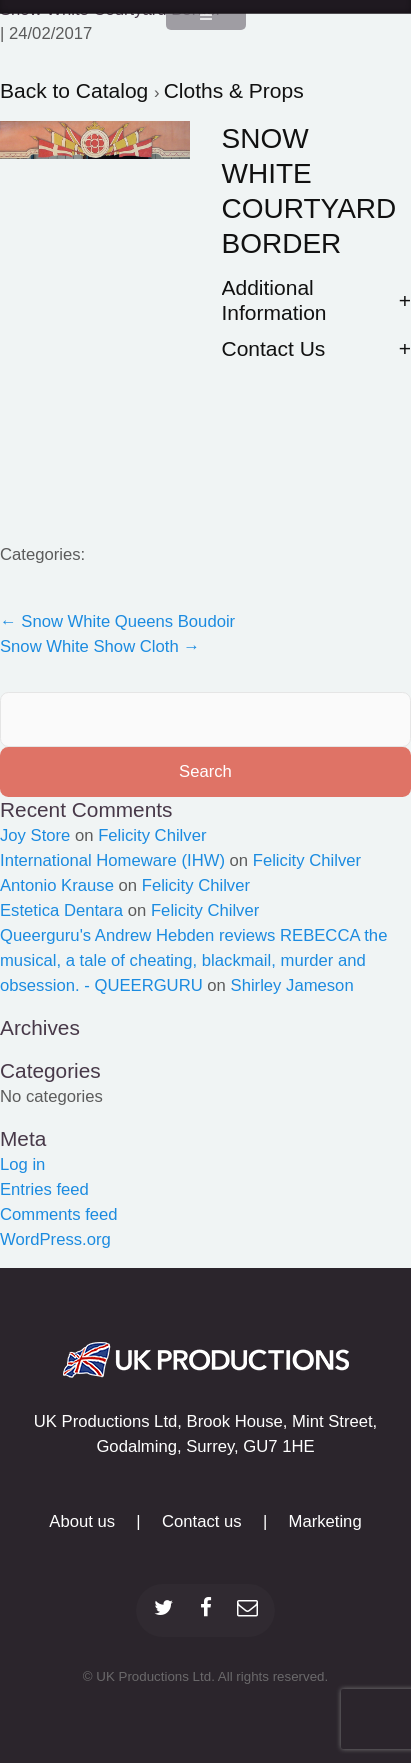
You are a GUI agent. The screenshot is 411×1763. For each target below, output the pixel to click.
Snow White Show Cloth (100, 646)
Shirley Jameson (292, 985)
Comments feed (59, 1214)
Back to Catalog (77, 90)
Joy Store (35, 835)
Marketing (325, 1521)
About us (82, 1521)
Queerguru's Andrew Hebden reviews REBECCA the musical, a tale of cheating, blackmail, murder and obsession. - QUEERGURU (193, 960)
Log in (22, 1164)
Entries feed (44, 1189)
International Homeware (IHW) (112, 860)
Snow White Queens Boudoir (117, 621)
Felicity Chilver (152, 835)
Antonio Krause (57, 885)
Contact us (202, 1521)
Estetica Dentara (61, 910)
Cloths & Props (234, 90)
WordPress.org (55, 1239)
